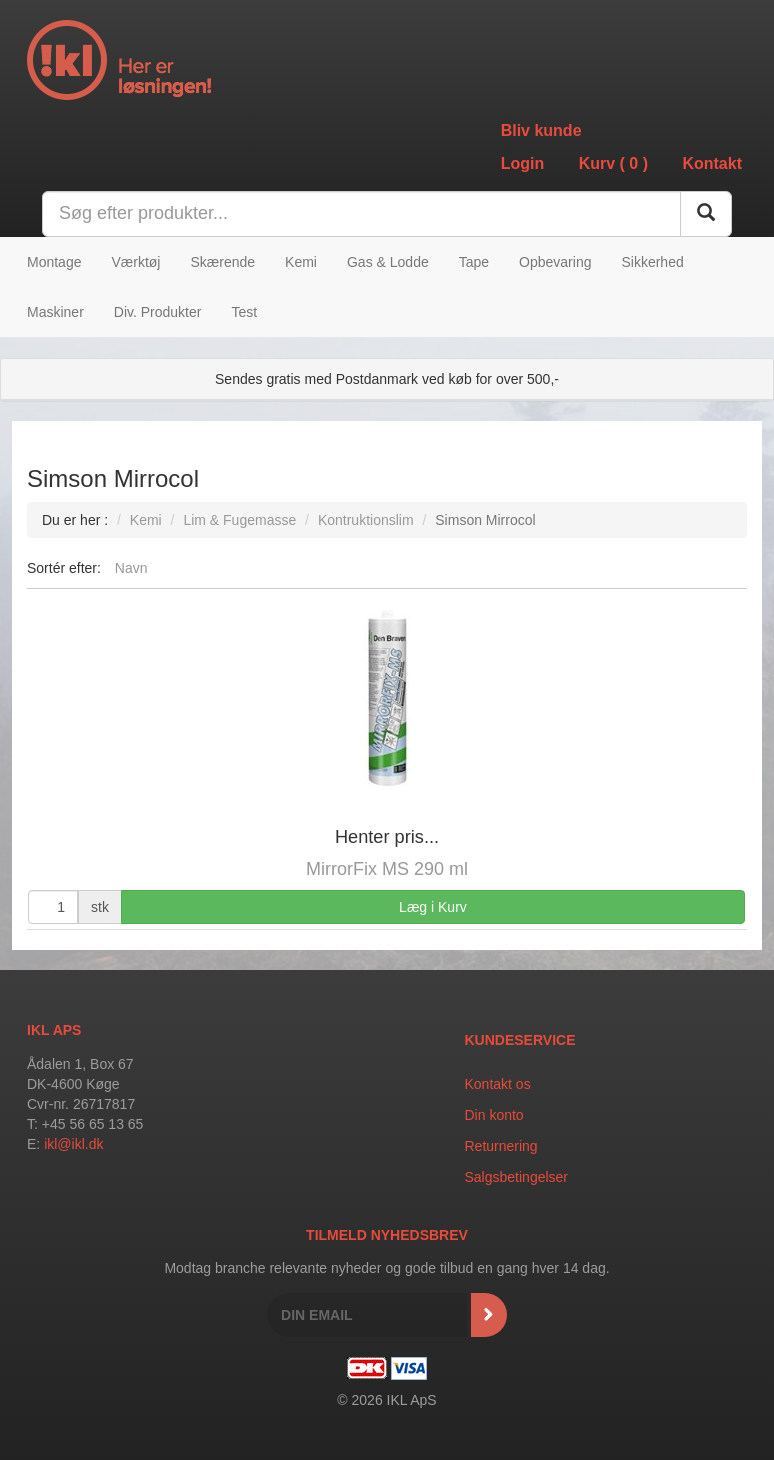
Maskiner (55, 312)
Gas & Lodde (388, 262)
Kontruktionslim (366, 520)
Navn (131, 568)
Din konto (494, 1115)
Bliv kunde (541, 130)
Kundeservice (520, 1040)
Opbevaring (555, 262)
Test (244, 312)
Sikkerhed (652, 262)
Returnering (501, 1146)
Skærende (222, 262)
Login (523, 163)
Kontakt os (498, 1084)
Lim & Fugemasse (239, 520)
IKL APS (54, 1030)
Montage (54, 262)
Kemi (301, 262)
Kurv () (613, 163)
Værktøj (135, 262)
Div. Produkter (158, 312)
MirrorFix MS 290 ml (387, 869)
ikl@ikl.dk (73, 1144)
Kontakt (712, 163)
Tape (474, 262)
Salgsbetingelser (517, 1177)
